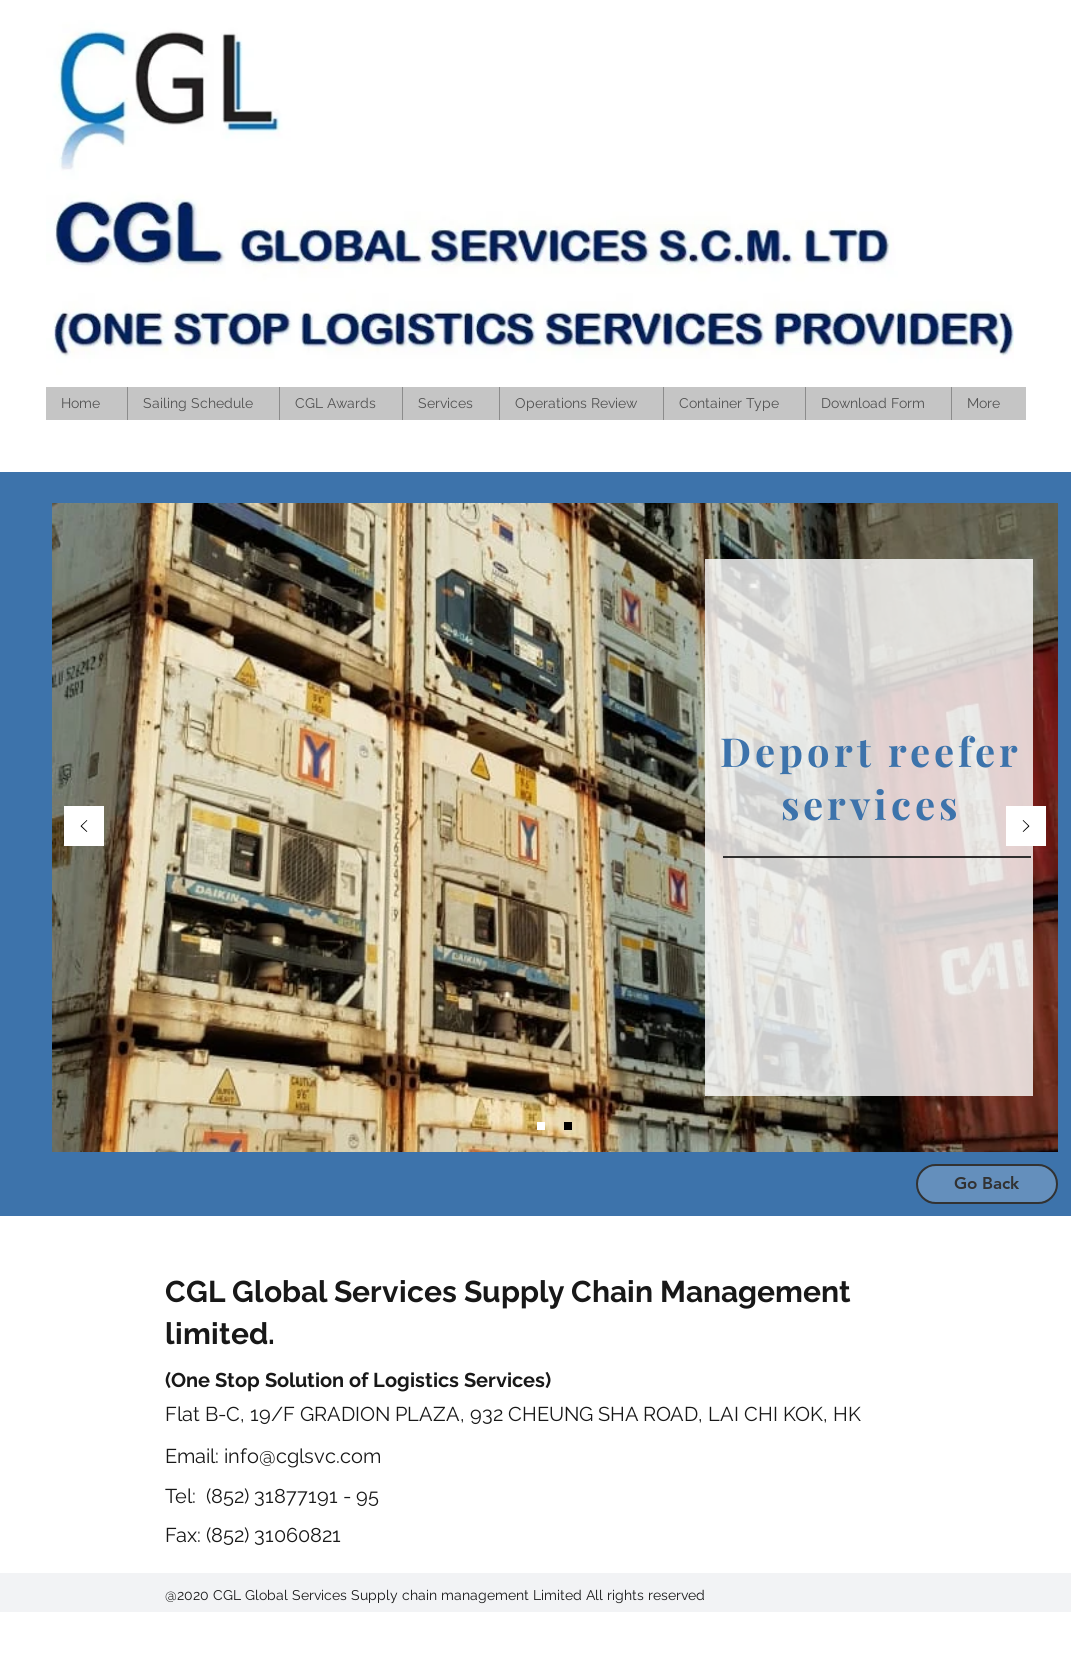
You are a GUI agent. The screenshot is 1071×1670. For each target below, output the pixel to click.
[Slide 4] (568, 1126)
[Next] (1026, 827)
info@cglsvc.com (302, 1456)
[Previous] (84, 827)
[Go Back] (987, 1184)
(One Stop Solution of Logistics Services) (358, 1380)
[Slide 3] (541, 1126)
